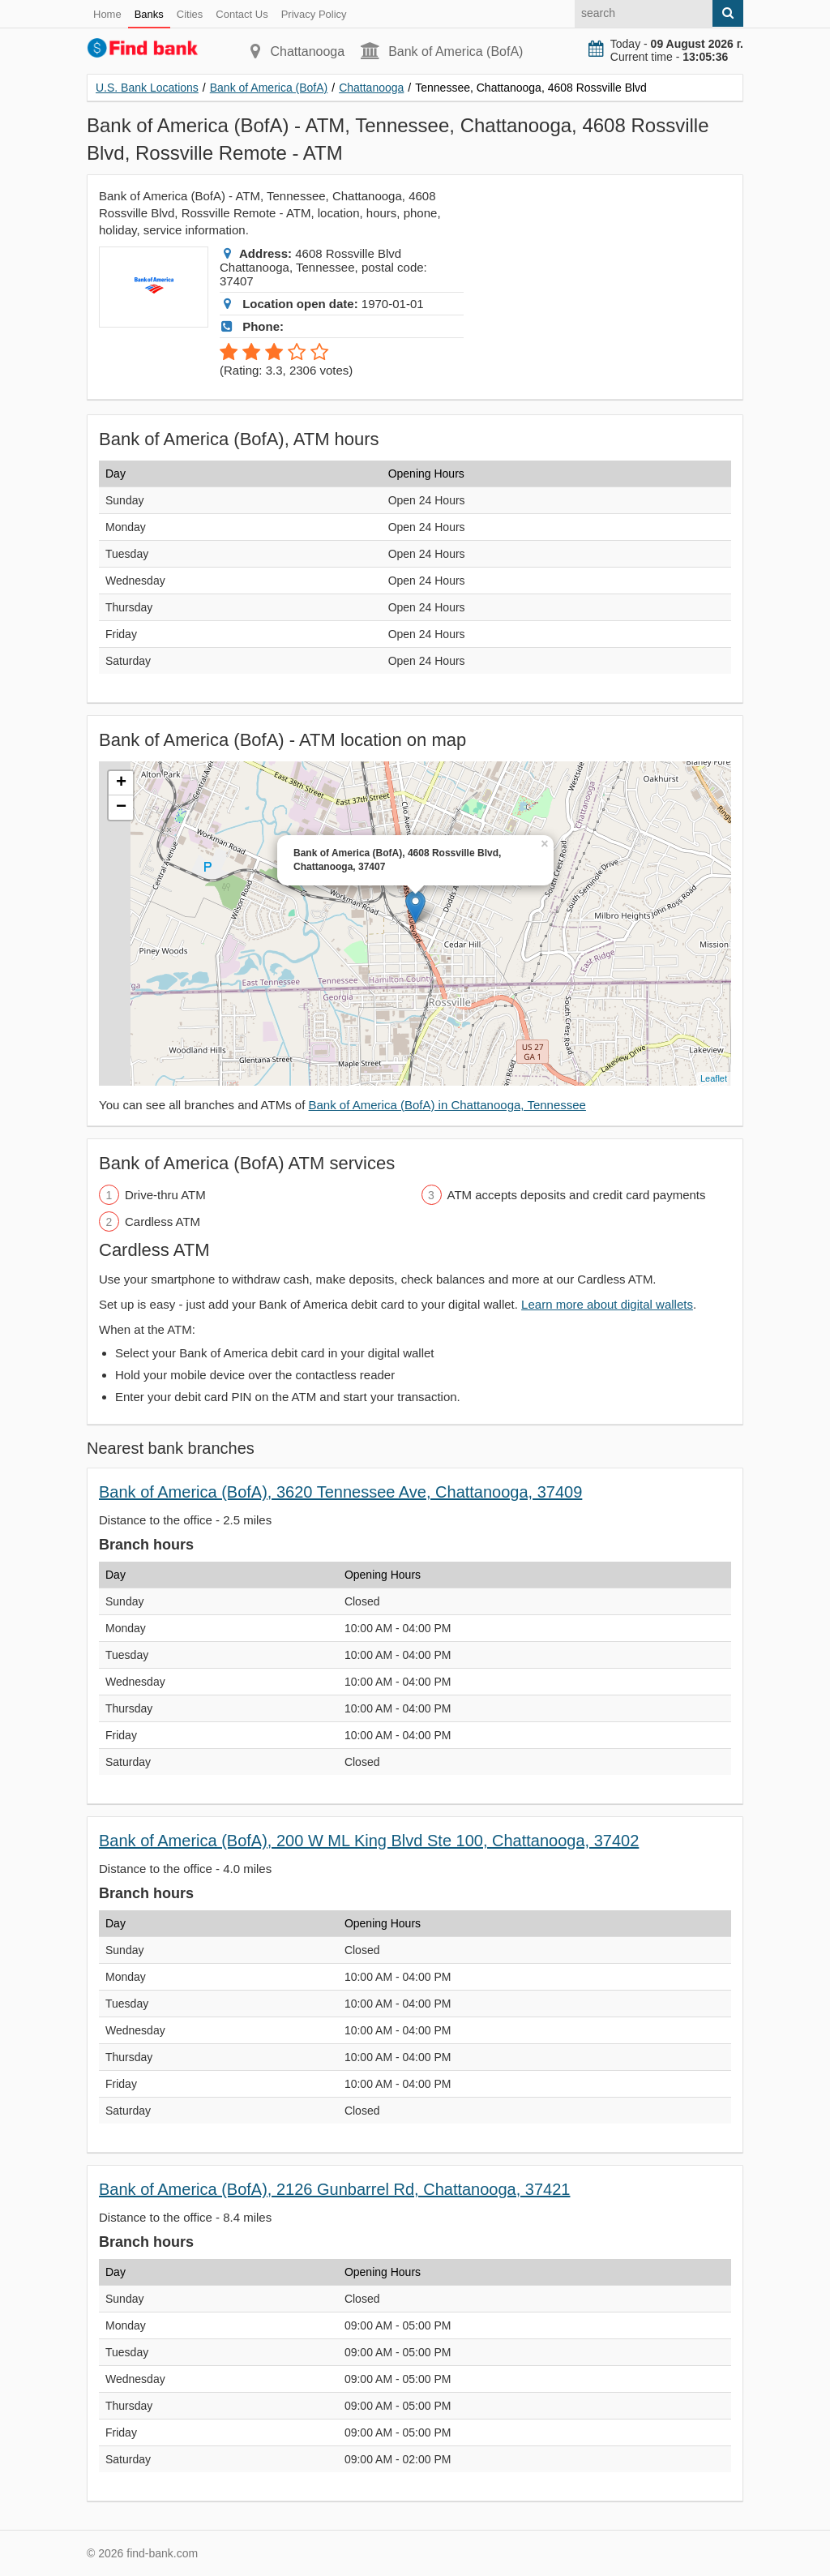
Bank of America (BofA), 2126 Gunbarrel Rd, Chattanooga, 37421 (334, 2189)
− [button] (121, 807)
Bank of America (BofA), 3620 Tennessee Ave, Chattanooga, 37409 (340, 1492)
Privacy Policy (314, 14)
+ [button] (121, 783)
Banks (149, 14)
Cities (190, 14)
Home (107, 14)
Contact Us (241, 14)
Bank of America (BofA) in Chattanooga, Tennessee (447, 1105)
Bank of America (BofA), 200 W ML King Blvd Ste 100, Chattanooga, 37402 (369, 1840)
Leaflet (713, 1078)
